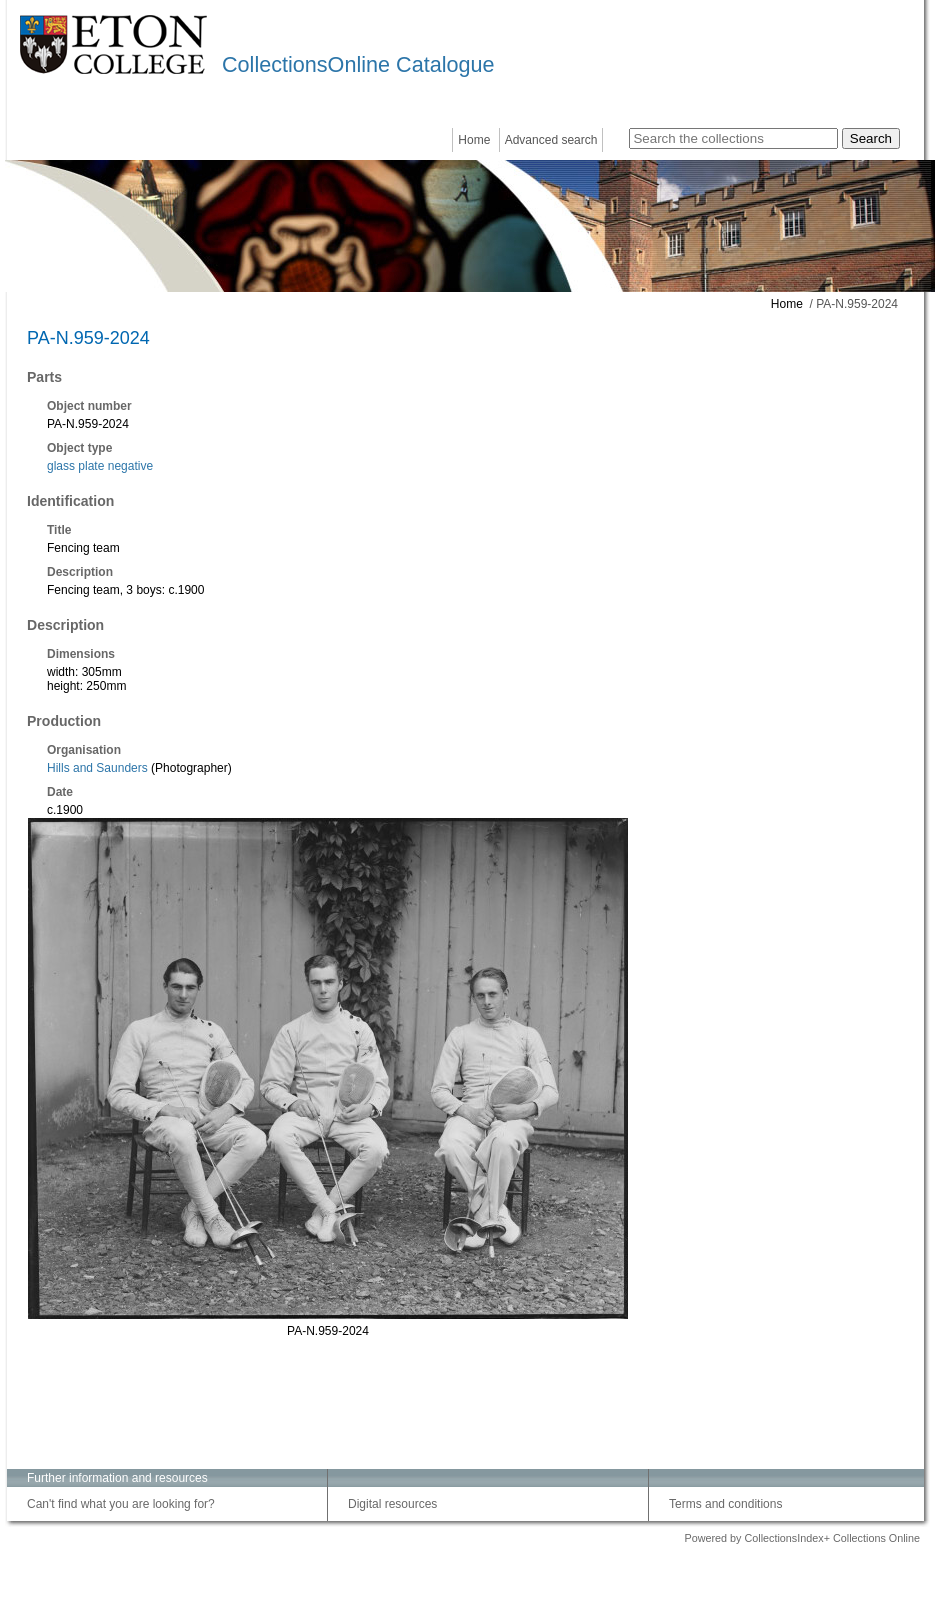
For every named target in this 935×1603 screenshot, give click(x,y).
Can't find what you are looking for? (121, 1504)
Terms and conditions (725, 1504)
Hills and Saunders (97, 768)
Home (474, 140)
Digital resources (392, 1504)
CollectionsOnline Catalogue (358, 64)
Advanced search (551, 140)
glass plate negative (100, 466)
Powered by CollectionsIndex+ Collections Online (802, 1538)
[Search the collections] (733, 138)
